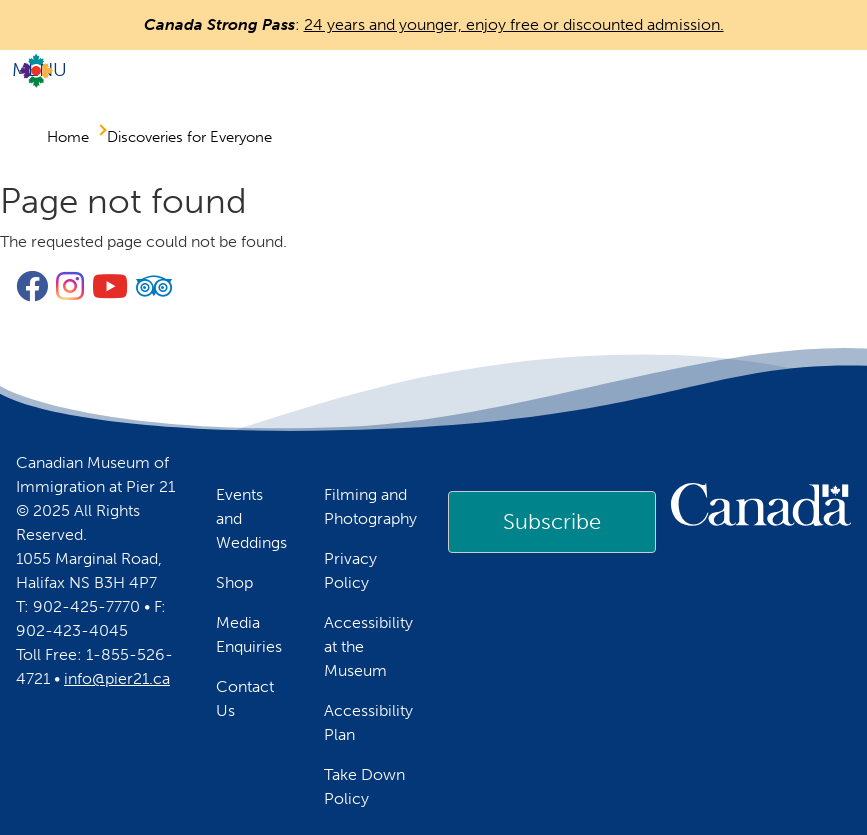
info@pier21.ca (117, 678)
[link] (552, 522)
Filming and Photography (370, 506)
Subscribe (552, 521)
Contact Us (245, 698)
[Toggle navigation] (433, 70)
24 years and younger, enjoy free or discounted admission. (514, 24)
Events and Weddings (251, 518)
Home (68, 137)
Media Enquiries (249, 634)
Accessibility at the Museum (368, 646)
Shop (234, 582)
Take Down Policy (364, 786)
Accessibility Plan (368, 722)
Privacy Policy (350, 570)
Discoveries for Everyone (189, 137)
